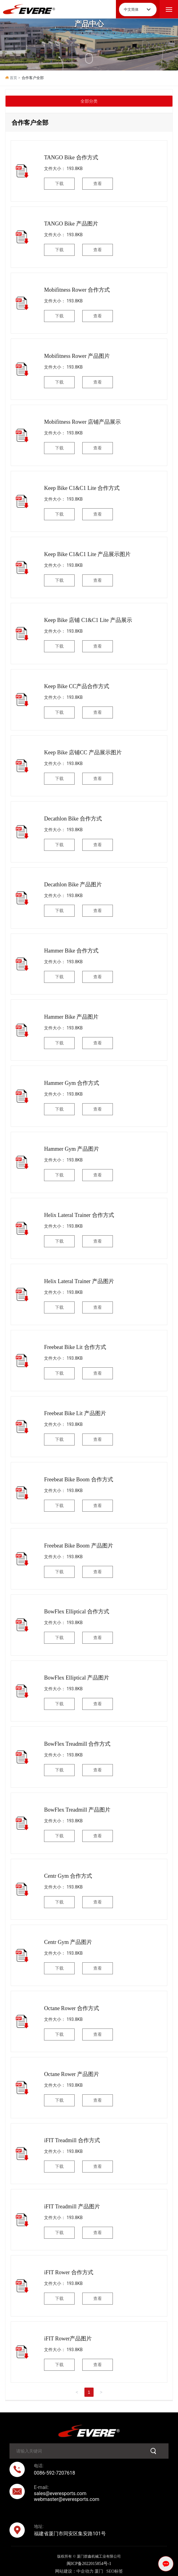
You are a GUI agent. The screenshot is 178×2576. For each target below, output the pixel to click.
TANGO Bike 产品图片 (71, 224)
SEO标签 (114, 2571)
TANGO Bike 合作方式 (71, 157)
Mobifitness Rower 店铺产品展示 (82, 422)
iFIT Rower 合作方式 (68, 2272)
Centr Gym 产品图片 (68, 1942)
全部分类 (89, 101)
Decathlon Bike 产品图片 (73, 884)
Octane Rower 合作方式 (71, 2008)
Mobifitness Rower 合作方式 (77, 290)
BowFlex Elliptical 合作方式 (76, 1611)
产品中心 (89, 23)
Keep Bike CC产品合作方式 (76, 686)
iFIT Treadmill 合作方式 (72, 2140)
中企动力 (85, 2571)
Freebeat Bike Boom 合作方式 (78, 1479)
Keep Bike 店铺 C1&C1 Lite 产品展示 (88, 620)
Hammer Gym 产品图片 (71, 1149)
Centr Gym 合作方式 (68, 1876)
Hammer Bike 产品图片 (71, 1017)
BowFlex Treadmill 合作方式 (77, 1744)
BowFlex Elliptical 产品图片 (76, 1678)
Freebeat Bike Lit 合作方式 (75, 1347)
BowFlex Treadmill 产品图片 (77, 1810)
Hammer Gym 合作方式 (71, 1083)
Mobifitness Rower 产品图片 (77, 356)
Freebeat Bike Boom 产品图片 (78, 1546)
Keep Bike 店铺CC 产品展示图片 (83, 752)
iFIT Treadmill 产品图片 (72, 2206)
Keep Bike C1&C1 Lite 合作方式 (82, 488)
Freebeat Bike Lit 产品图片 (75, 1413)
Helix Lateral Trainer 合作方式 (79, 1215)
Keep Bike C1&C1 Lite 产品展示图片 (87, 554)
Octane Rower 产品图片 (71, 2074)
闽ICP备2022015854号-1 (89, 2563)
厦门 (99, 2571)
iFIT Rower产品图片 (68, 2338)
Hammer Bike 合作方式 (71, 951)
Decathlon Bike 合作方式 (73, 819)
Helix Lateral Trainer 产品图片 (79, 1281)
